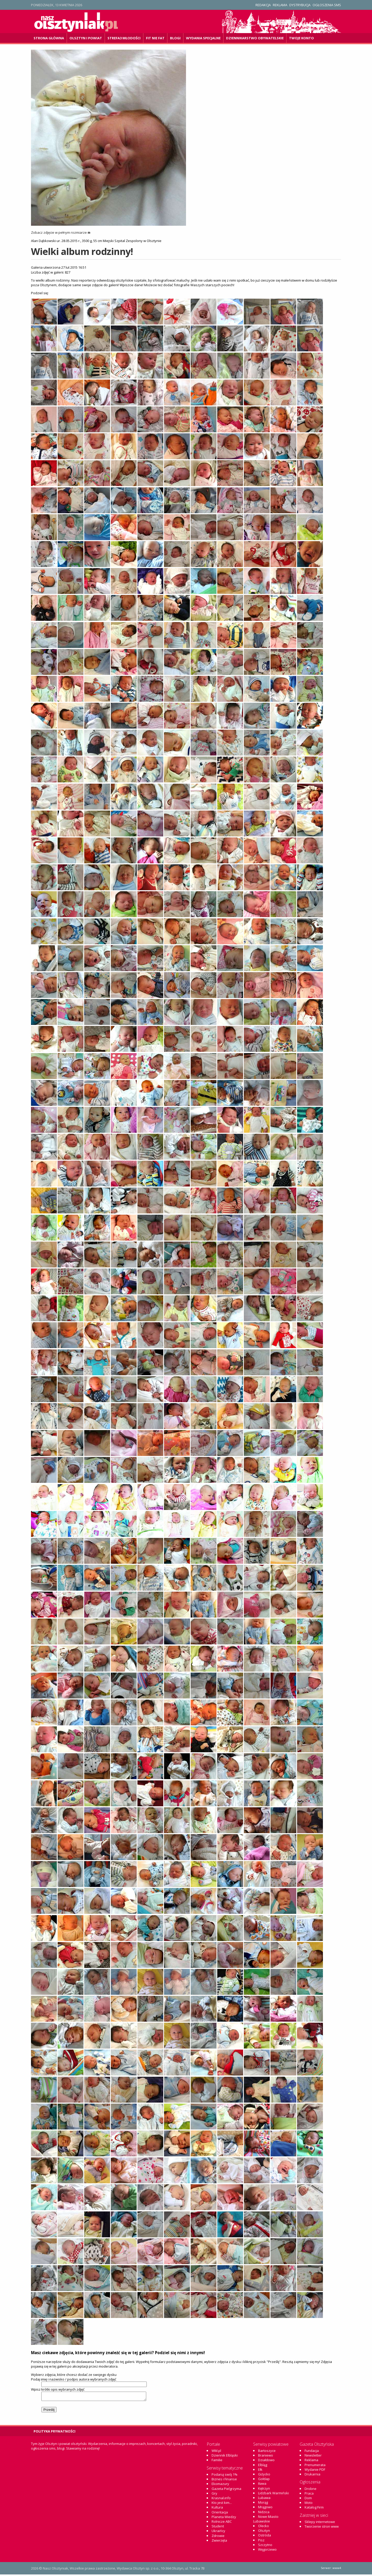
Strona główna (49, 38)
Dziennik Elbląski (225, 2456)
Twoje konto (301, 38)
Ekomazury (220, 2485)
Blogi (175, 38)
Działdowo (266, 2461)
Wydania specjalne (203, 38)
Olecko (263, 2527)
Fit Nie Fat (155, 38)
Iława (262, 2485)
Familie (217, 2461)
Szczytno (265, 2546)
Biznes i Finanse (224, 2480)
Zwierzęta (219, 2542)
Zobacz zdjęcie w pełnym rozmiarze (60, 232)
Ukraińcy (218, 2532)
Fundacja (312, 2452)
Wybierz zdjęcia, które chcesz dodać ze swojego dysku (74, 2374)
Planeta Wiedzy (224, 2518)
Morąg (263, 2504)
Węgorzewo (267, 2551)
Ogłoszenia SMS (327, 5)
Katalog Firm (314, 2508)
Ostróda (264, 2536)
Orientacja (220, 2513)
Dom (308, 2499)
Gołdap (264, 2480)
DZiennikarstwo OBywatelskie (255, 38)
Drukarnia (312, 2475)
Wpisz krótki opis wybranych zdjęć (57, 2389)
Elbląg (262, 2466)
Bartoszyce (267, 2452)
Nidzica (263, 2513)
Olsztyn (264, 2532)
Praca (309, 2494)
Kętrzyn (264, 2490)
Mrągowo (265, 2508)
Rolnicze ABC (222, 2523)
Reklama (280, 5)
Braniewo (265, 2456)
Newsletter (313, 2456)
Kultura (217, 2508)
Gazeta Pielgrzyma (226, 2490)
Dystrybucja (300, 5)
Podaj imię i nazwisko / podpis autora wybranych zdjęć (73, 2379)
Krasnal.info (221, 2499)
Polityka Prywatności (54, 2432)
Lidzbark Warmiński (273, 2494)
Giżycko (264, 2475)
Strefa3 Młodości (124, 38)
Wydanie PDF (315, 2471)
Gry (214, 2494)
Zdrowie (218, 2537)
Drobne (310, 2490)
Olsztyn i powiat (85, 38)
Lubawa (264, 2499)
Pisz (261, 2541)
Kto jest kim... (222, 2504)
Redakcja (263, 5)
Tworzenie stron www (322, 2528)
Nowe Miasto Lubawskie (265, 2520)
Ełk (260, 2471)
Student (218, 2527)
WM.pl (216, 2452)
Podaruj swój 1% (224, 2476)
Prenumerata (315, 2466)
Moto (309, 2504)
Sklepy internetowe (320, 2523)
